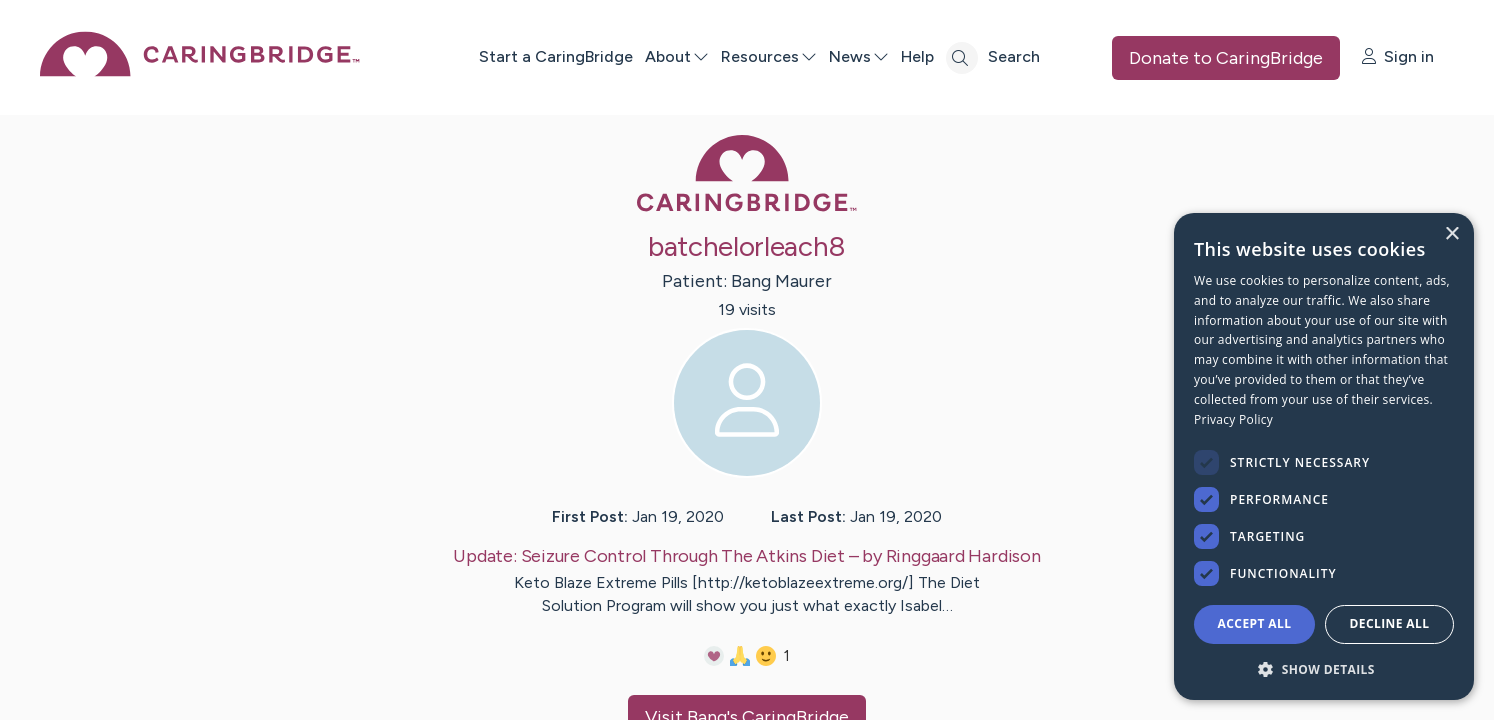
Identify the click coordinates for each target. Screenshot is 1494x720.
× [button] (1451, 234)
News (859, 56)
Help (917, 56)
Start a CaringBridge (556, 56)
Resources (769, 56)
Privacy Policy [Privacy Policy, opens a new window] (1233, 419)
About (677, 56)
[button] (1324, 668)
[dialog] (1324, 456)
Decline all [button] (1390, 623)
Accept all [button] (1255, 623)
